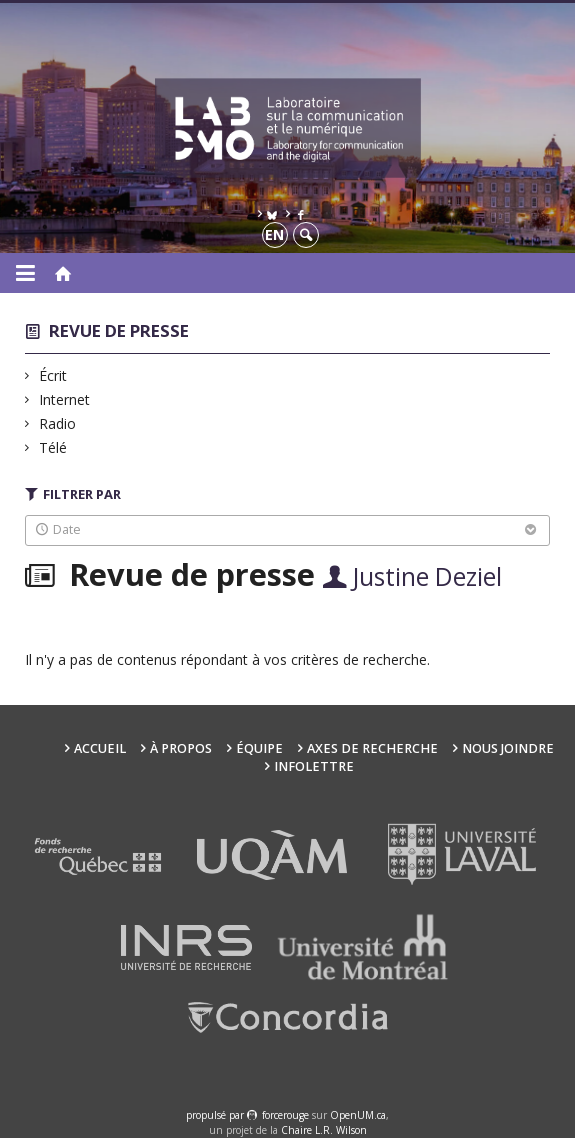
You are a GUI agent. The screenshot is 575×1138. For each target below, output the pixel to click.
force (285, 1115)
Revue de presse (119, 330)
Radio (58, 423)
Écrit (53, 375)
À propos (181, 748)
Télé (53, 447)
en (274, 234)
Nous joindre (508, 748)
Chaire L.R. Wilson (324, 1130)
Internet (65, 399)
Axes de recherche (372, 748)
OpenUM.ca (358, 1115)
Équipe (259, 748)
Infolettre (314, 766)
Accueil (100, 748)
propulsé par (216, 1115)
